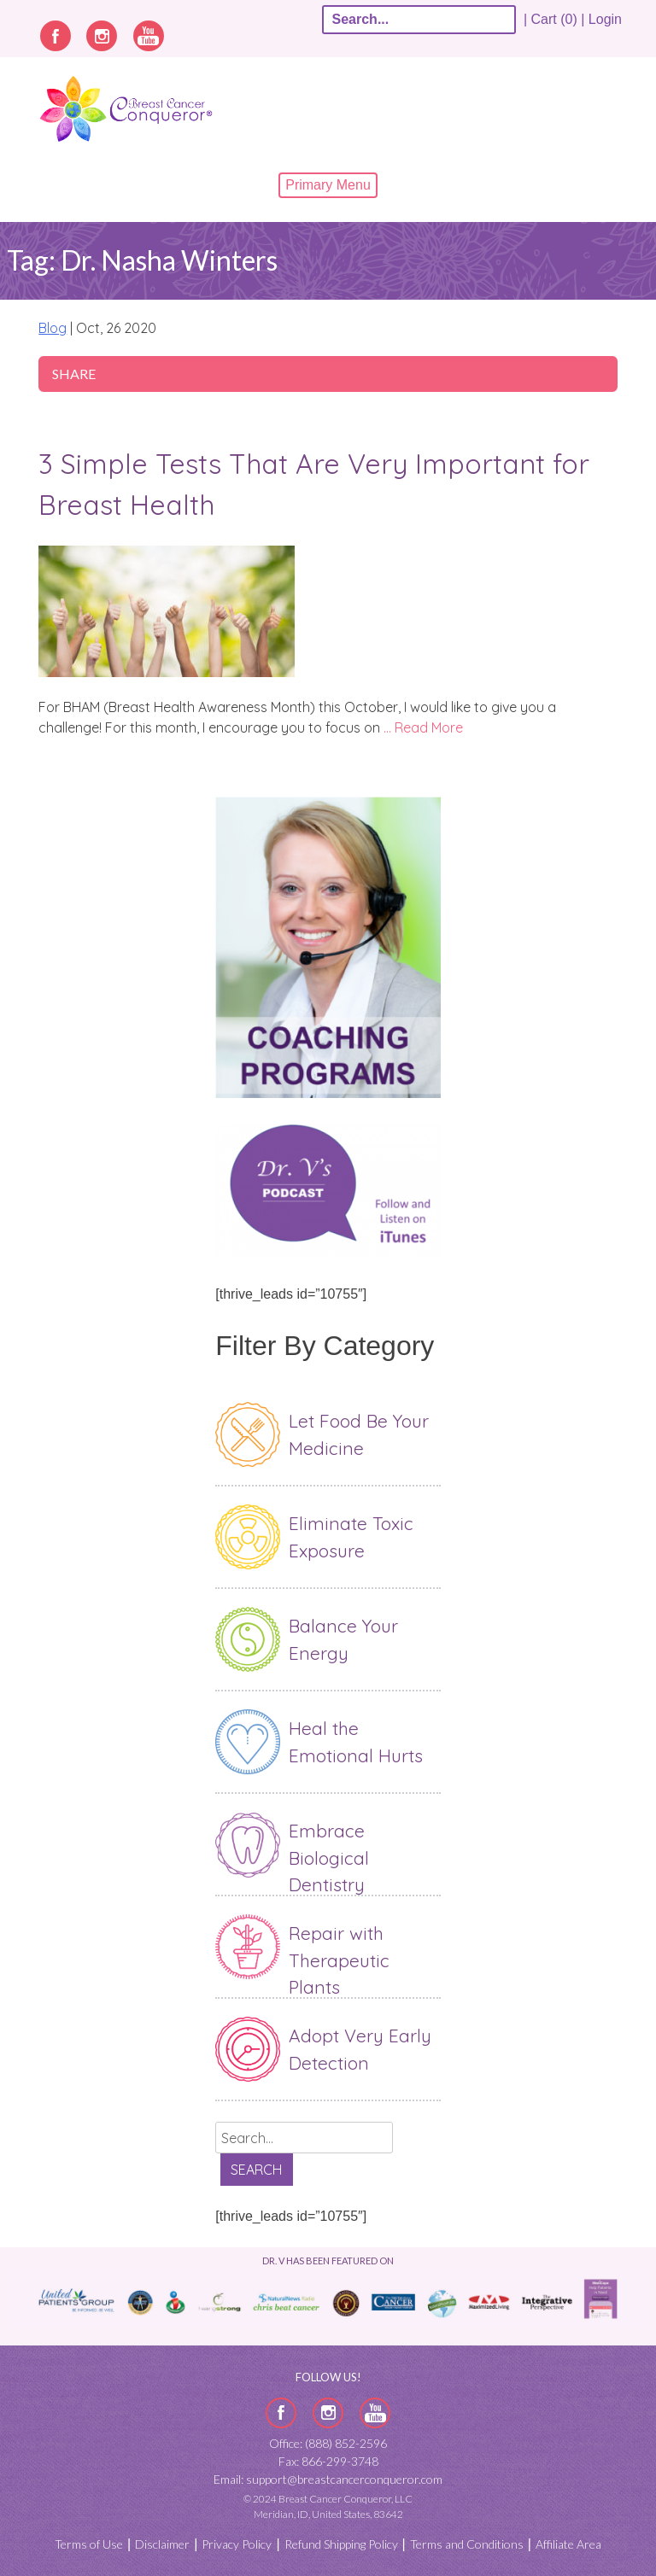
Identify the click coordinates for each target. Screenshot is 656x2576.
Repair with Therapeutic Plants (339, 1960)
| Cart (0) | (554, 19)
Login (605, 19)
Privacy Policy (237, 2544)
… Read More (423, 727)
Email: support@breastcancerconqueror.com (328, 2479)
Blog (52, 327)
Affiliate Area (568, 2544)
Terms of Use (89, 2544)
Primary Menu (328, 185)
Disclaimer (162, 2544)
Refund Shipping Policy (341, 2544)
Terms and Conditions (467, 2544)
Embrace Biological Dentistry (329, 1857)
